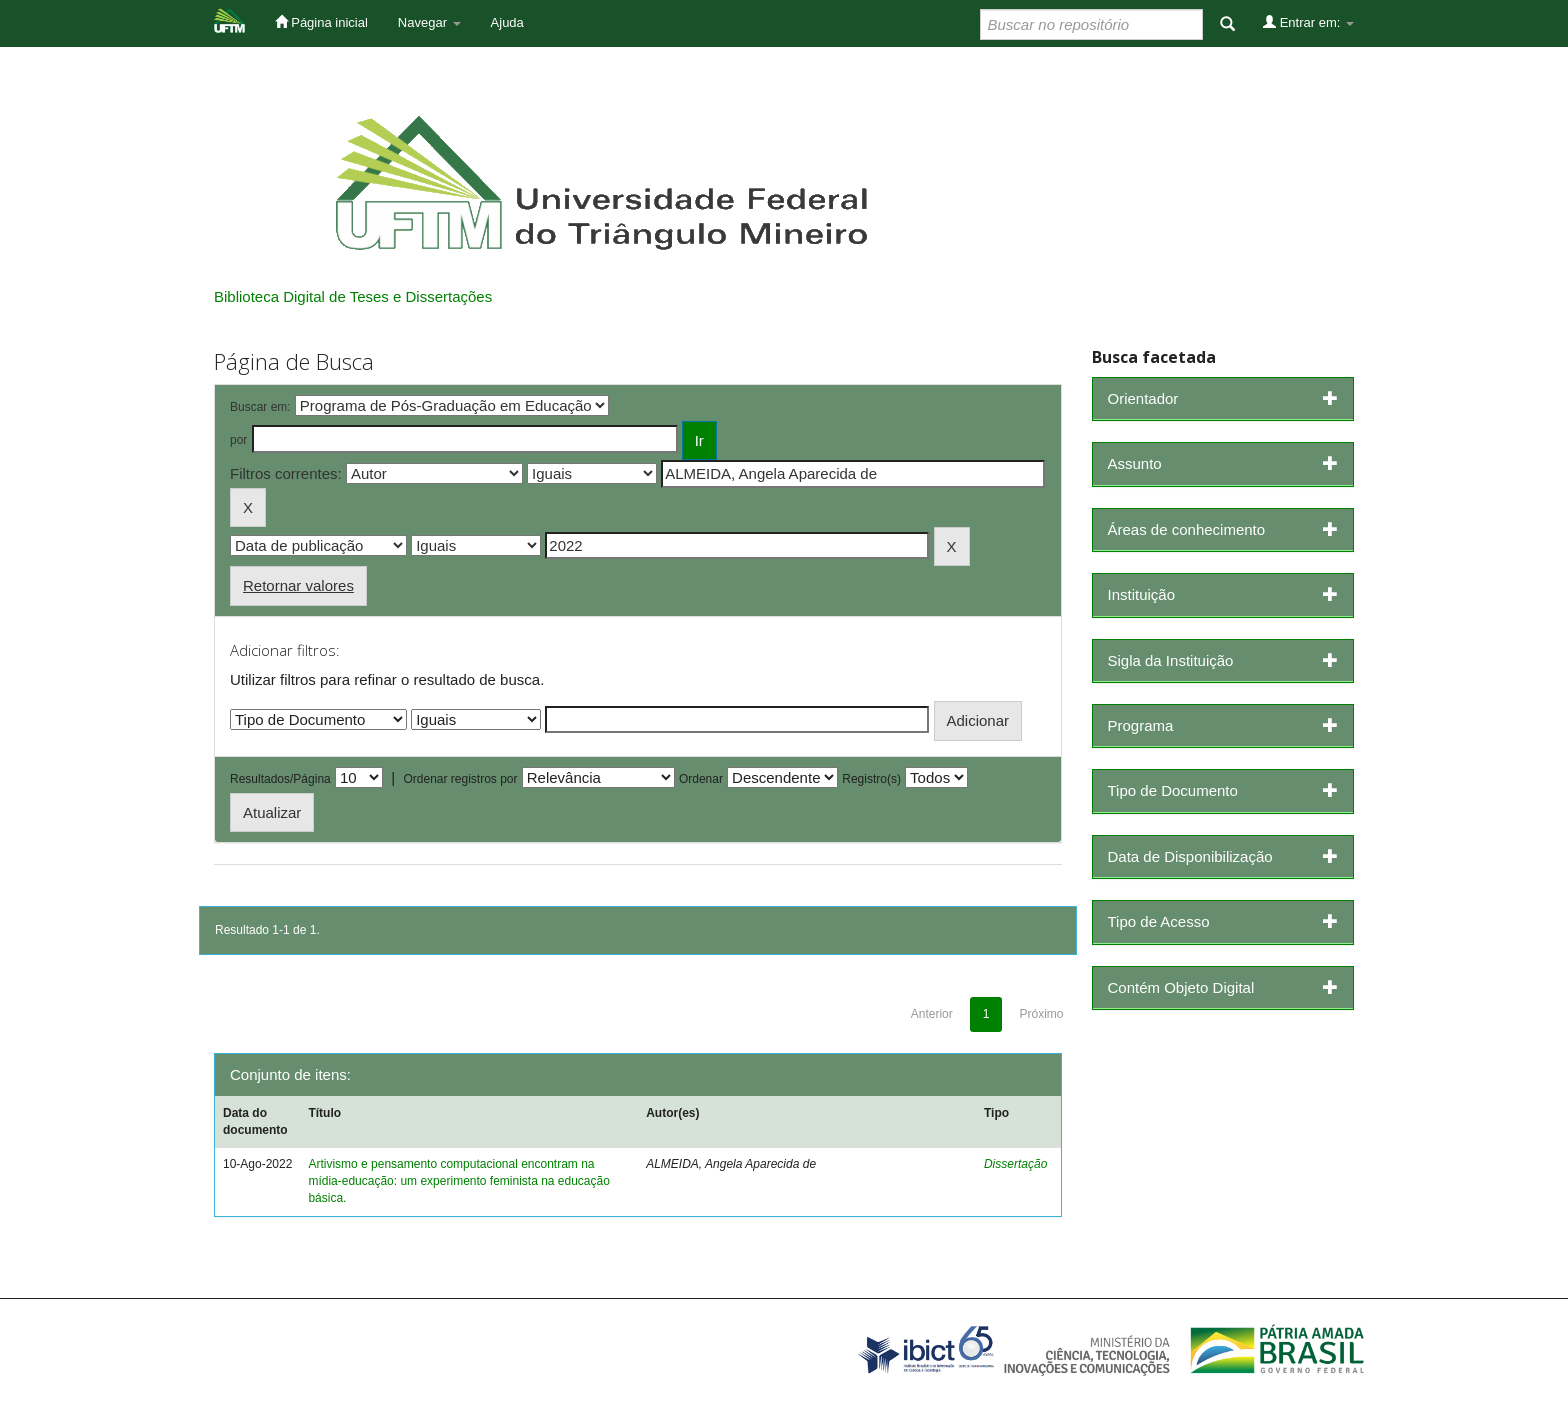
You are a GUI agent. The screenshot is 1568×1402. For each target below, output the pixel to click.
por (238, 440)
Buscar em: (260, 407)
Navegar (429, 22)
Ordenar (701, 779)
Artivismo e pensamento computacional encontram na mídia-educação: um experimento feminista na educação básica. (459, 1181)
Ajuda (507, 22)
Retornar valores (298, 585)
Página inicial (321, 22)
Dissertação (1015, 1164)
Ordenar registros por (460, 779)
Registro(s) (871, 779)
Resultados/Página (280, 779)
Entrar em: (1308, 22)
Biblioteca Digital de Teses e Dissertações (353, 296)
